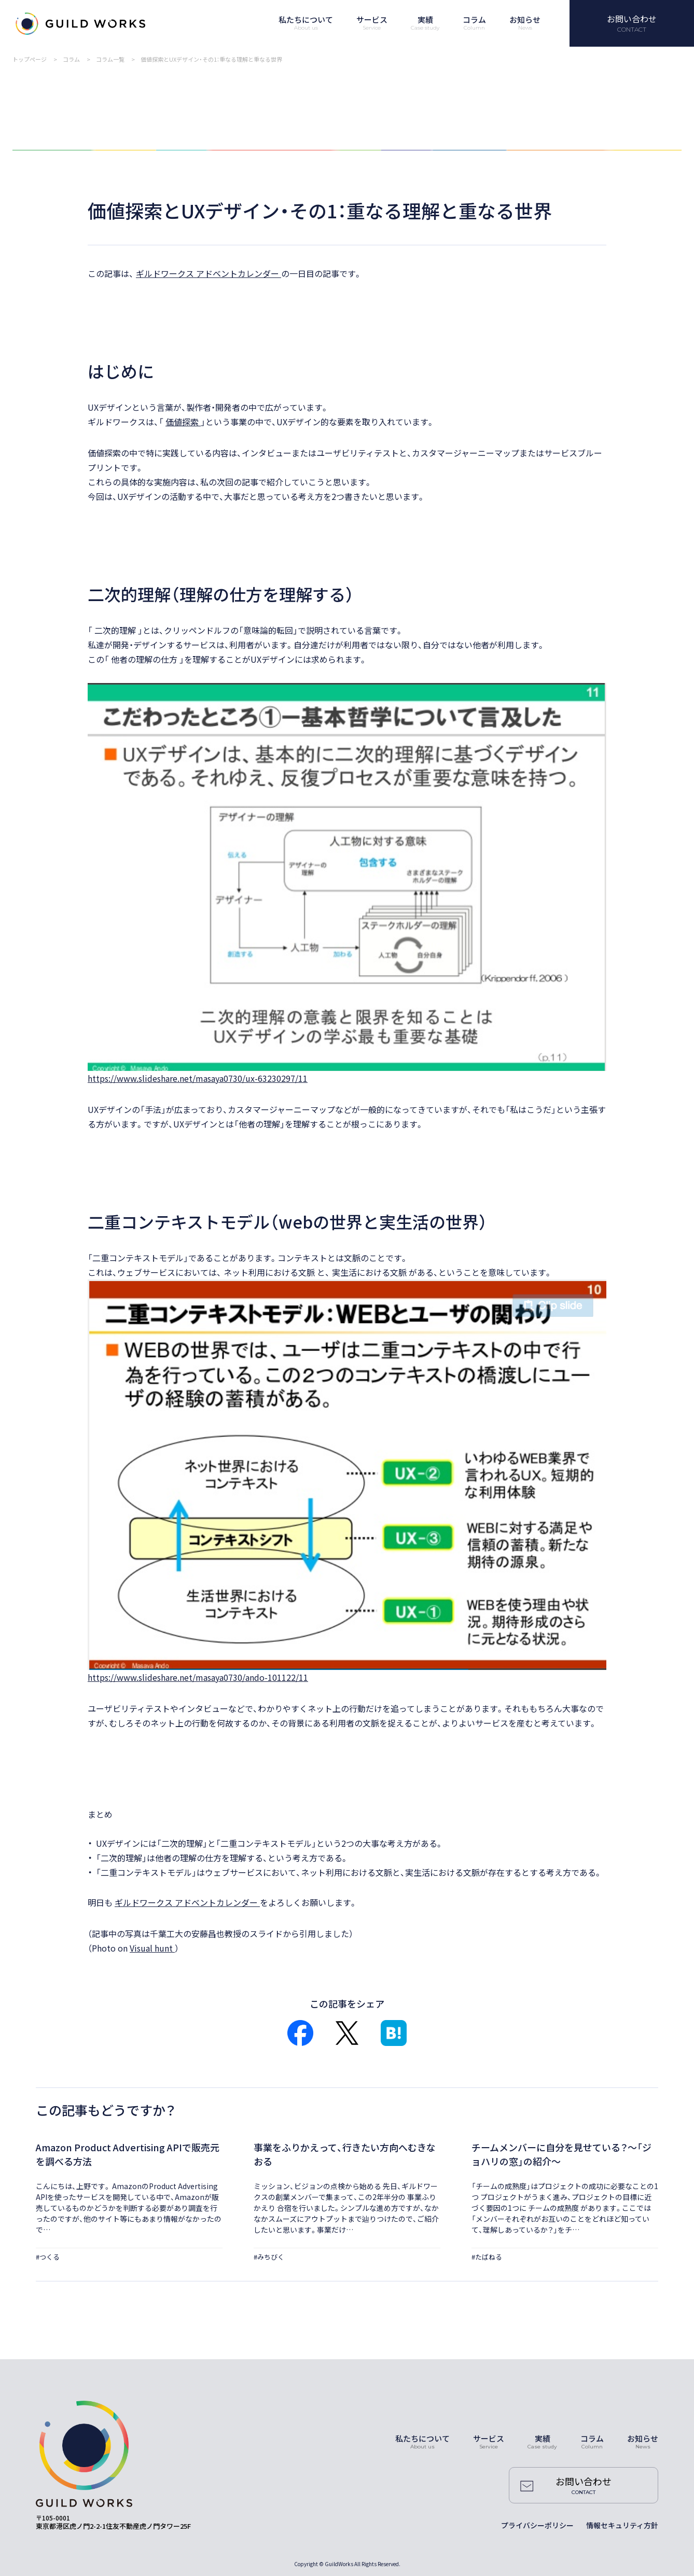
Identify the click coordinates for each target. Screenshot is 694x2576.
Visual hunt (152, 1948)
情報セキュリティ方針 (622, 2525)
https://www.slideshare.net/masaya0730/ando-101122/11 (198, 1677)
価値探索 (183, 421)
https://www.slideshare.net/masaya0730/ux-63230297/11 (198, 1078)
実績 (542, 2438)
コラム (592, 2438)
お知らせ (642, 2438)
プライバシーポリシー (537, 2525)
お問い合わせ (632, 18)
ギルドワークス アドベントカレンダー (208, 273)
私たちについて (422, 2438)
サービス (488, 2438)
